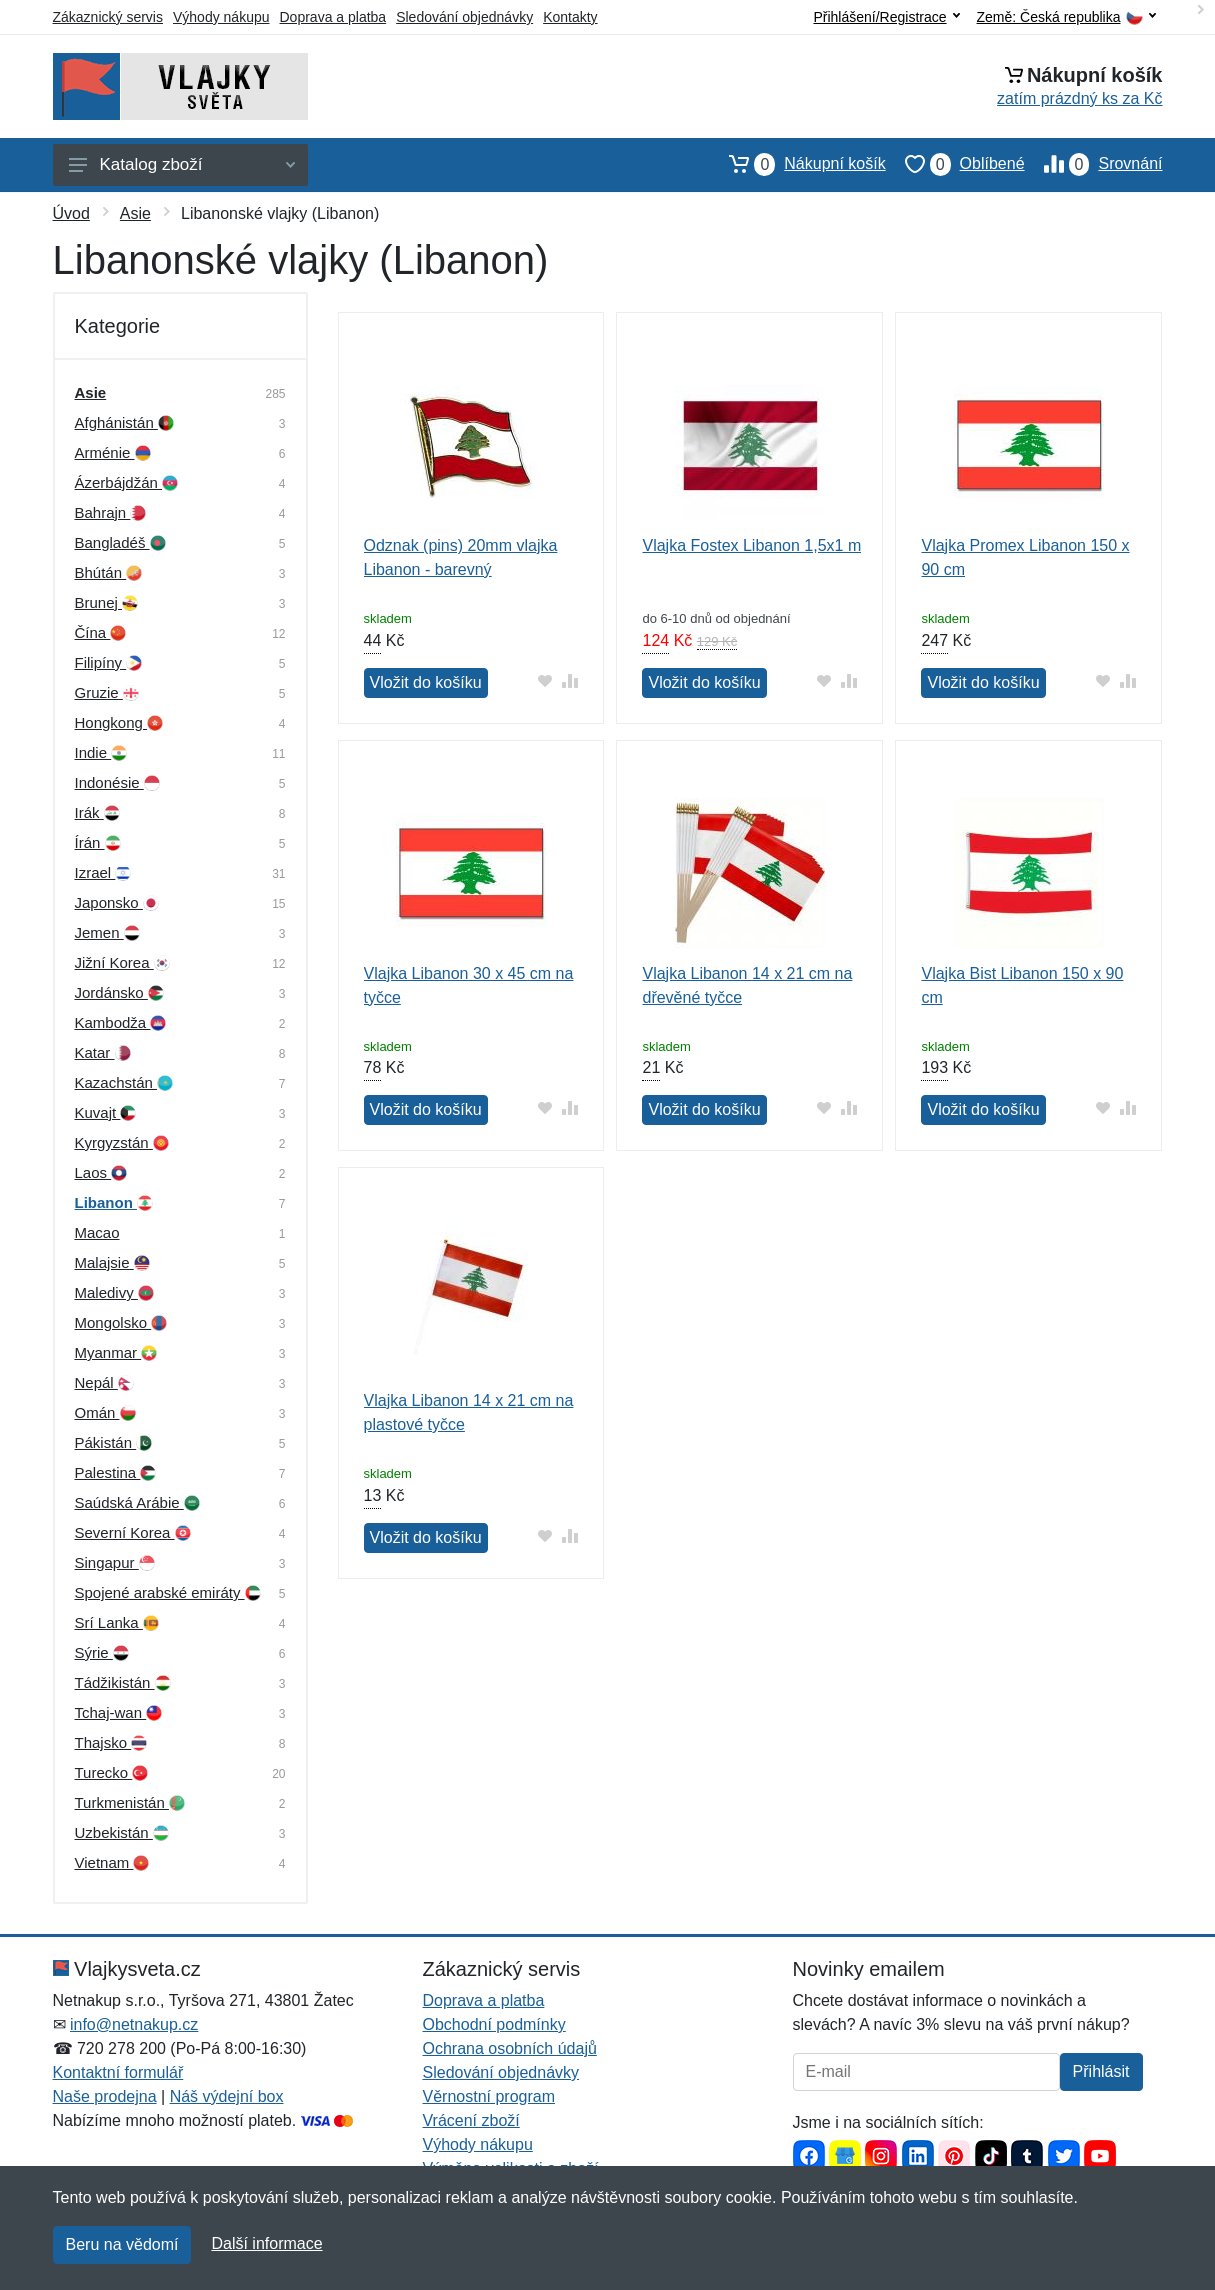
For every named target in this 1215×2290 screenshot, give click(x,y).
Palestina (116, 1472)
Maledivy (114, 1292)
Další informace (266, 2243)
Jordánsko (119, 992)
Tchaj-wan (119, 1712)
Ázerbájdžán (127, 482)
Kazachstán (124, 1082)
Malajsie (112, 1262)
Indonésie (117, 782)
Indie (101, 752)
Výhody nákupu (221, 17)
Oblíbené (955, 164)
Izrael (103, 872)
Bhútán (109, 572)
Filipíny (109, 662)
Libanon (114, 1202)
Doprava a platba (333, 17)
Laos (101, 1172)
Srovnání (1094, 164)
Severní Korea (133, 1532)
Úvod (71, 213)
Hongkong (119, 722)
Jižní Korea (122, 962)
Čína (101, 632)
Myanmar (116, 1352)
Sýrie (102, 1652)
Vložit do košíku (426, 682)
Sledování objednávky (464, 17)
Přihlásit (1101, 2071)
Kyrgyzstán (122, 1142)
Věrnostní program (489, 2096)
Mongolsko (121, 1322)
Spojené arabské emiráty (168, 1592)
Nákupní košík (797, 164)
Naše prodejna (105, 2096)
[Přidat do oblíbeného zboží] (544, 680)
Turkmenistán (130, 1802)
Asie (135, 213)
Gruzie (107, 692)
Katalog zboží (182, 164)
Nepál (104, 1382)
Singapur (115, 1562)
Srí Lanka (117, 1622)
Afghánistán (124, 422)
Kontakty (570, 17)
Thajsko (111, 1742)
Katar (103, 1052)
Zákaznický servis (108, 17)
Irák (97, 812)
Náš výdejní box (227, 2096)
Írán (98, 842)
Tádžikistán (123, 1682)
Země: (1066, 17)
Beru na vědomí (122, 2244)
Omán (105, 1412)
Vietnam (112, 1862)
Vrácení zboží (471, 2120)
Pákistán (114, 1442)
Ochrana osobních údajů (510, 2048)
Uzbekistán (122, 1832)
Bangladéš (120, 542)
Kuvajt (106, 1112)
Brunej (107, 602)
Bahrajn (111, 512)
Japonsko (117, 902)
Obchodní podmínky (494, 2024)
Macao (97, 1232)
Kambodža (121, 1022)
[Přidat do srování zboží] (569, 680)
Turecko (112, 1772)
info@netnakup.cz (134, 2024)
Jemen (107, 932)
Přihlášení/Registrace (886, 17)
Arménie (113, 452)
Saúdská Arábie (137, 1502)
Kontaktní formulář (118, 2072)
